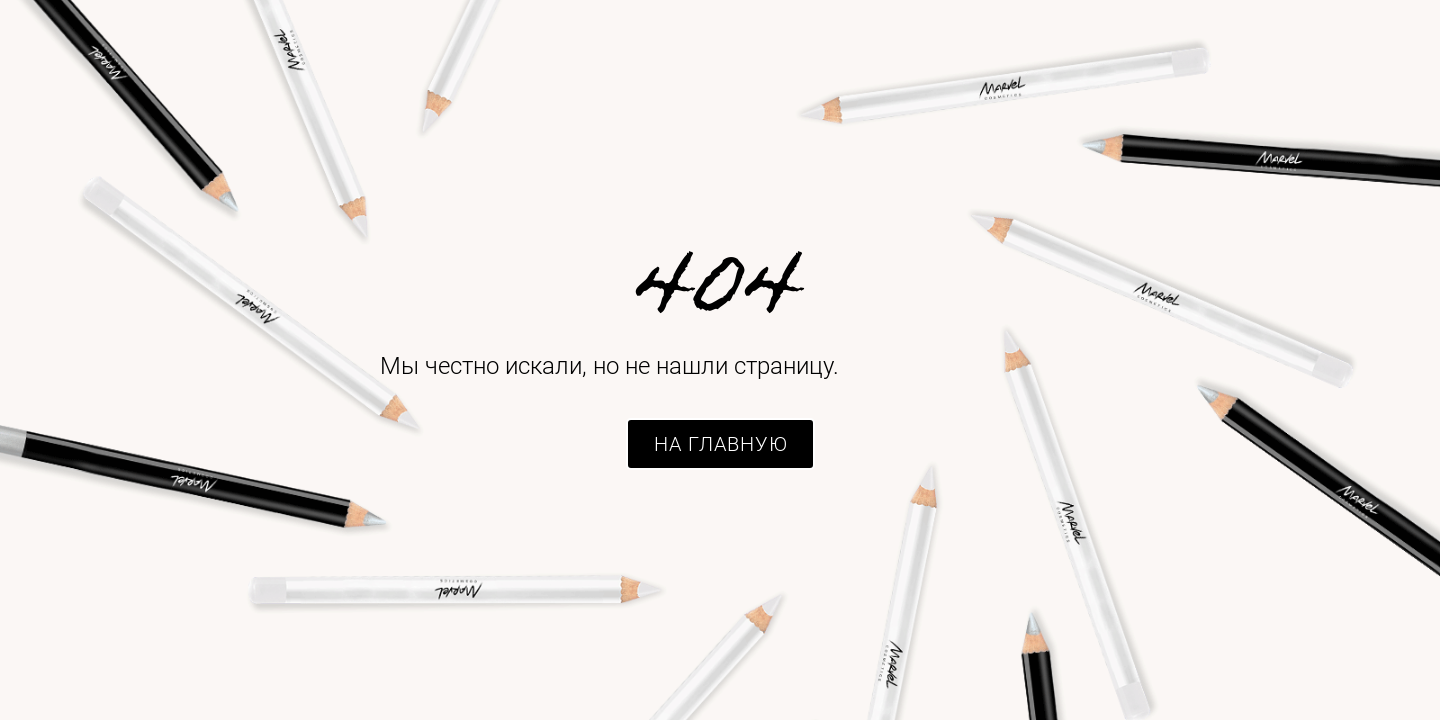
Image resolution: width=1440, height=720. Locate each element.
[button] (720, 444)
